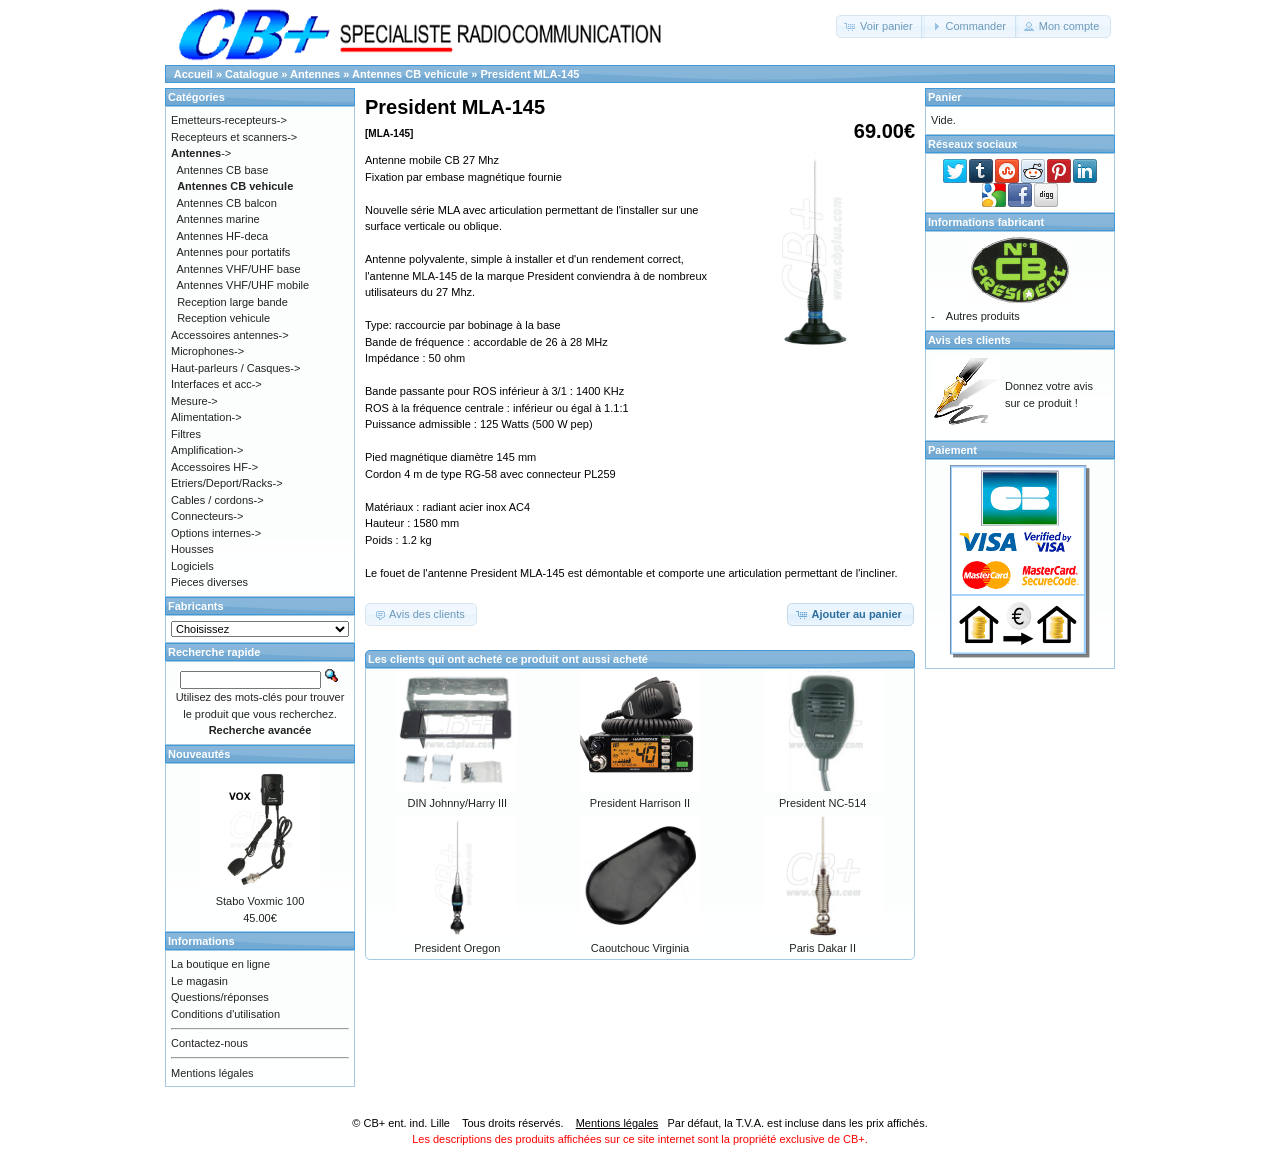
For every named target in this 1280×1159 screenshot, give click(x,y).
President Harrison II (640, 803)
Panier (945, 97)
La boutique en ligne (220, 964)
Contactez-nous (209, 1043)
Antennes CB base (223, 170)
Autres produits (983, 316)
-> (201, 153)
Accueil (193, 74)
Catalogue (251, 74)
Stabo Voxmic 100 (260, 901)
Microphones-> (207, 351)
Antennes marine (218, 219)
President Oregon (457, 948)
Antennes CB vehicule (410, 74)
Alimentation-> (206, 417)
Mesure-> (194, 401)
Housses (192, 549)
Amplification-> (207, 450)
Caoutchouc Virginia (640, 948)
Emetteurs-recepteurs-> (229, 120)
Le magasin (199, 981)
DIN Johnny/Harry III (458, 803)
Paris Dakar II (822, 948)
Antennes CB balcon (227, 203)
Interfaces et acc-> (216, 384)
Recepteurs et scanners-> (234, 137)
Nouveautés (199, 754)
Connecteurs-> (207, 516)
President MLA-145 (529, 74)
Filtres (186, 434)
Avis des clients (969, 340)
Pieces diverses (209, 582)
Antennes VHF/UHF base (239, 269)
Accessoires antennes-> (230, 335)
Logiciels (192, 566)
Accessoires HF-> (214, 467)
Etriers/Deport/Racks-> (227, 483)
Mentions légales (212, 1073)
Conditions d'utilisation (225, 1014)
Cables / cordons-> (217, 500)
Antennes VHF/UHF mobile (243, 285)
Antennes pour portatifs (234, 252)
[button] (880, 26)
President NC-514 (822, 803)
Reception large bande (232, 302)
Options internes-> (216, 533)
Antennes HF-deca (223, 236)
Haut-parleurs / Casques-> (235, 368)
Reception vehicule (223, 318)
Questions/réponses (220, 997)
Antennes (315, 74)
